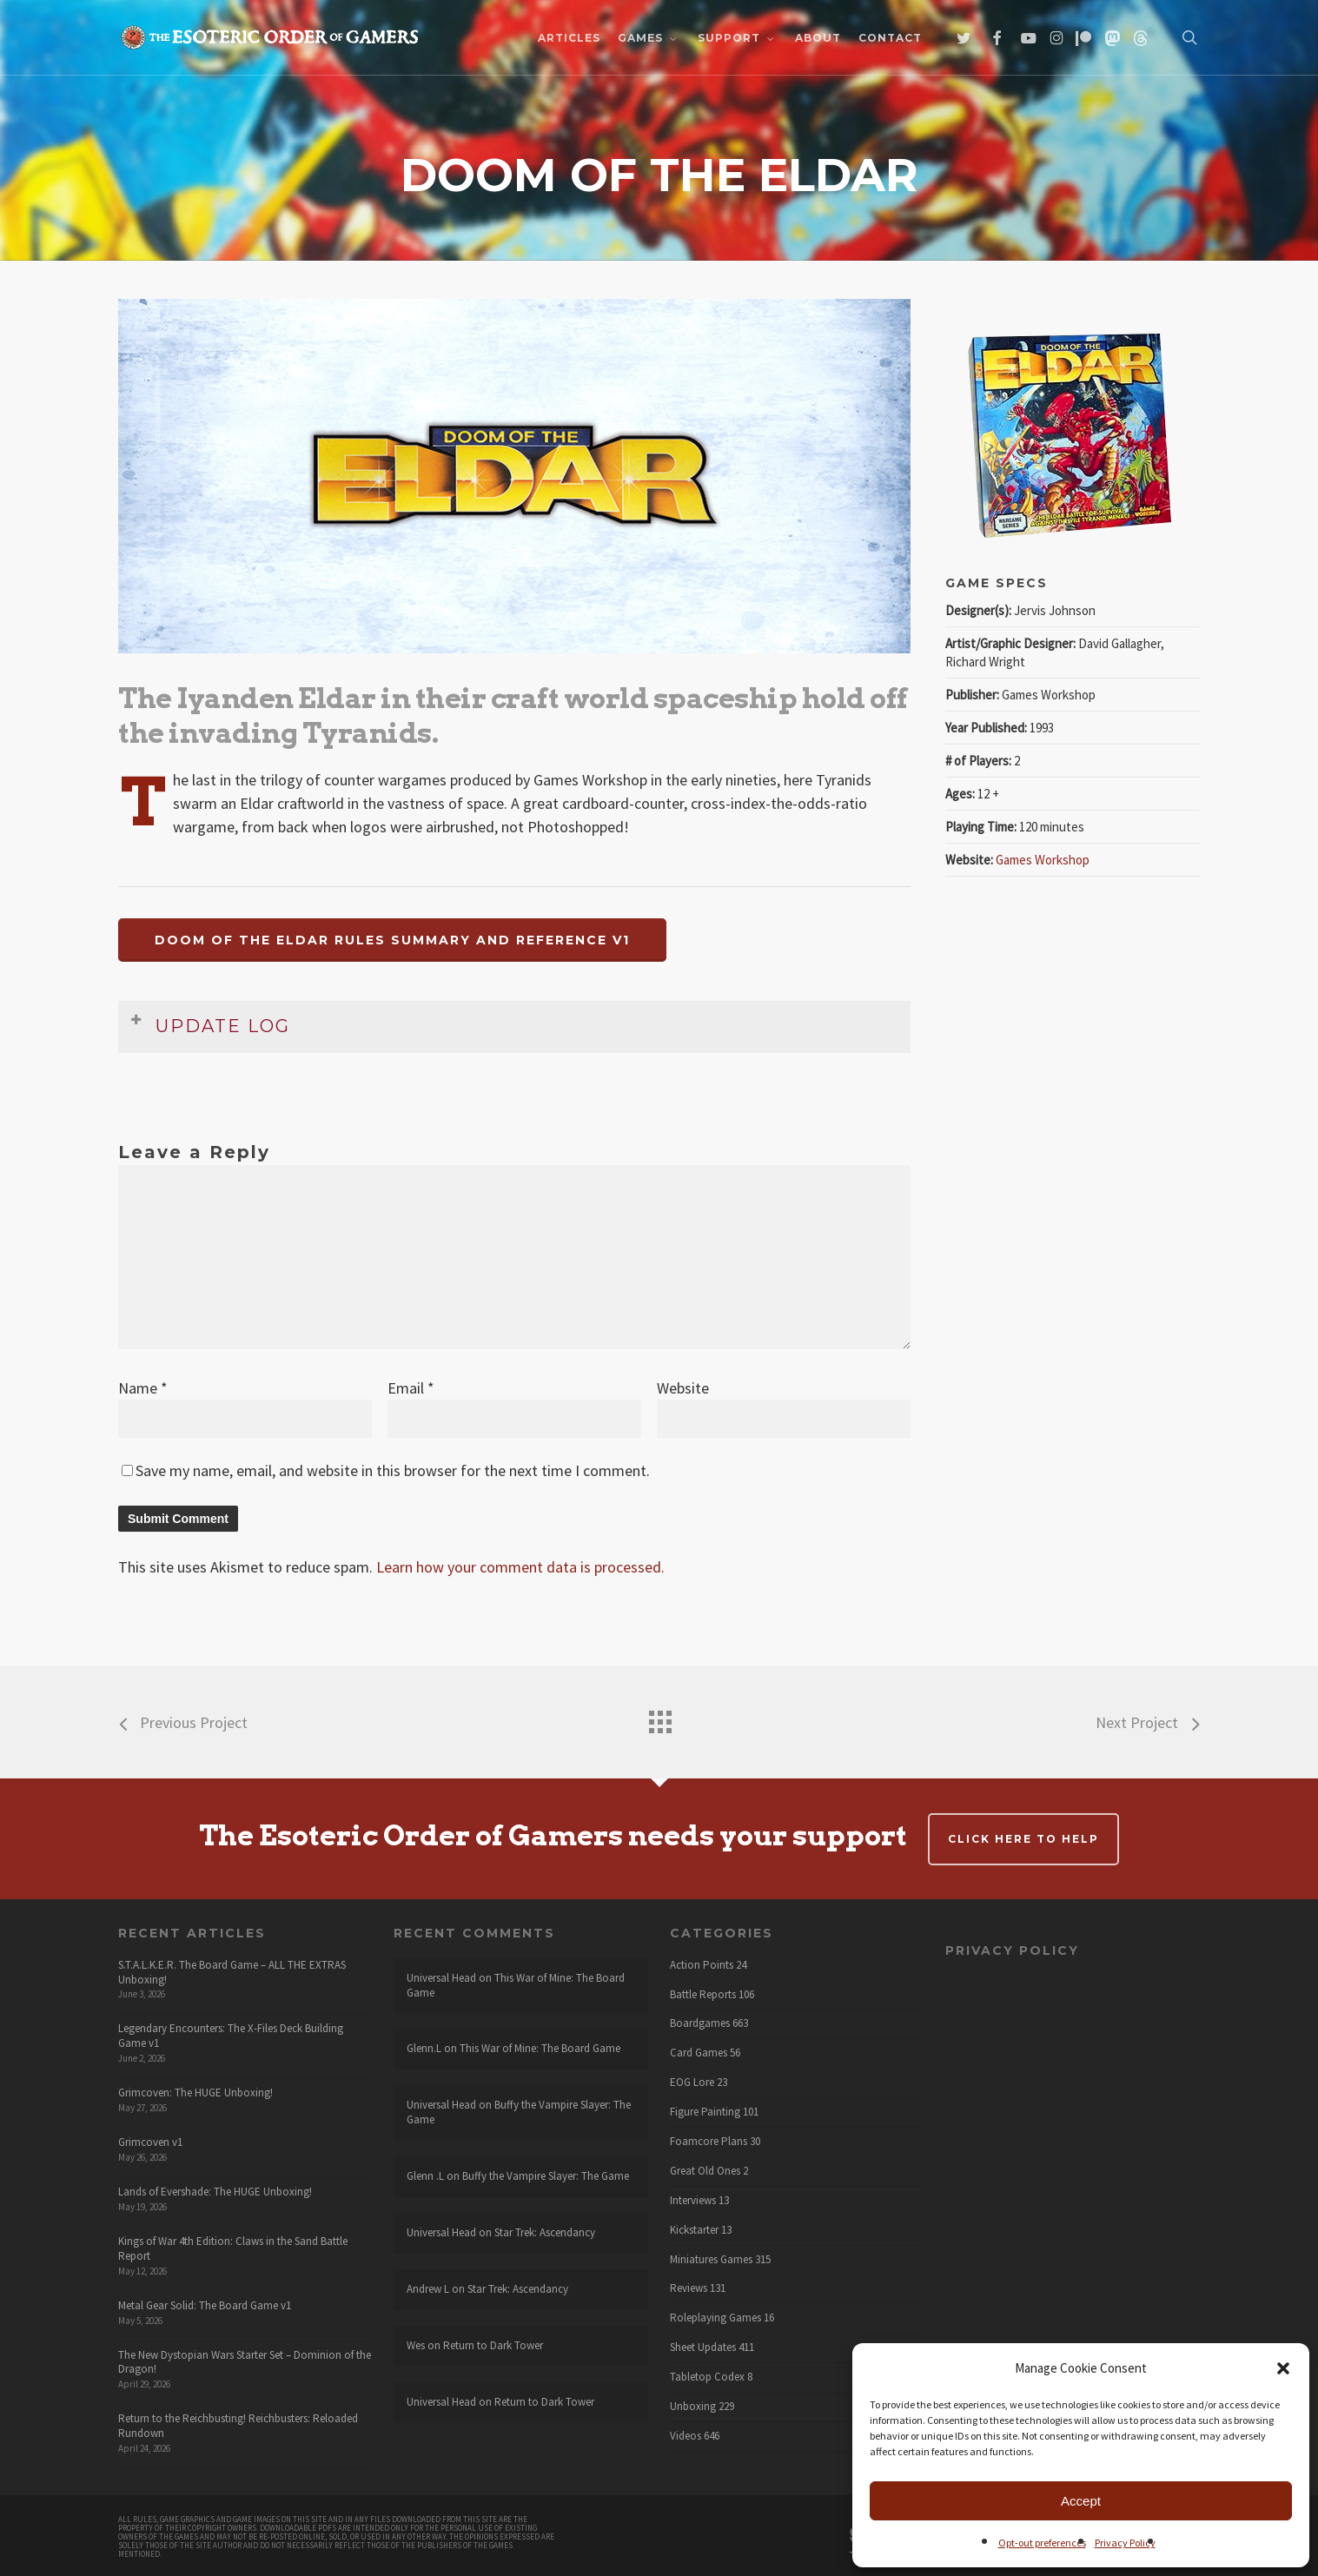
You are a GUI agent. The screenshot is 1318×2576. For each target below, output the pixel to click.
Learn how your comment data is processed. (520, 1567)
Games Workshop (1043, 859)
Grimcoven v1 (150, 2142)
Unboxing (693, 2407)
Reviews (688, 2288)
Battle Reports (703, 1995)
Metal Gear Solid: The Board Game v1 (204, 2305)
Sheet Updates (703, 2347)
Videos (685, 2436)
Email (410, 1388)
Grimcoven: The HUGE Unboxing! (195, 2092)
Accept (1081, 2500)
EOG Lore (692, 2082)
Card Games (698, 2053)
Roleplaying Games (715, 2318)
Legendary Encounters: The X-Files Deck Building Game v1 (230, 2035)
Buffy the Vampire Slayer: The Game (519, 2112)
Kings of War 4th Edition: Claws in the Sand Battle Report (233, 2248)
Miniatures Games (711, 2260)
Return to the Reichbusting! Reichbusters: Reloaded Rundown (238, 2425)
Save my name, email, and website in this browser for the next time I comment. (393, 1470)
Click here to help (1023, 1838)
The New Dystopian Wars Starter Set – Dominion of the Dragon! (244, 2362)
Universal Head (441, 1977)
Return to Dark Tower (493, 2345)
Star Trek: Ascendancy (544, 2232)
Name (143, 1388)
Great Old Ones (705, 2171)
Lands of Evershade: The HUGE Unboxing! (215, 2191)
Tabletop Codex (707, 2377)
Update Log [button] (209, 1024)
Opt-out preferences (1042, 2542)
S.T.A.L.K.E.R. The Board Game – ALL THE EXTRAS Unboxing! (232, 1972)
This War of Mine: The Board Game (516, 1985)
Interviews (693, 2201)
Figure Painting (705, 2112)
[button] (1283, 2368)
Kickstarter (694, 2230)
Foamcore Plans (708, 2142)
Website (683, 1388)
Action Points (701, 1965)
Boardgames (700, 2023)
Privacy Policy (1125, 2542)
